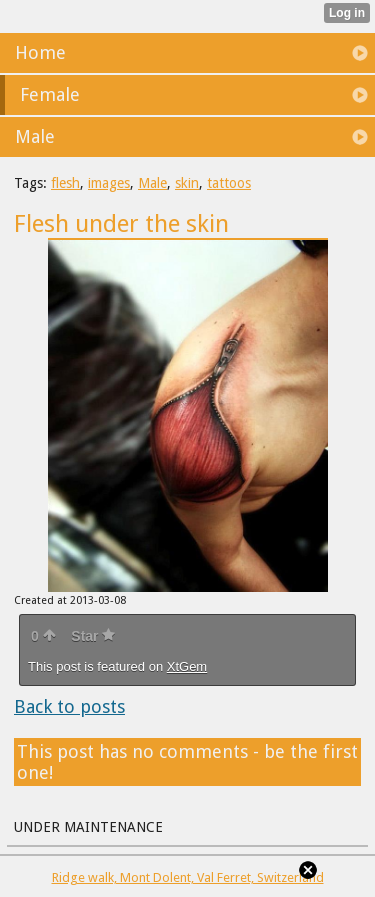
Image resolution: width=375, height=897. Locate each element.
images (109, 183)
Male (152, 183)
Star (93, 636)
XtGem (187, 666)
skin (187, 183)
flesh (65, 183)
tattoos (229, 183)
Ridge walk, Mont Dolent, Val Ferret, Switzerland (188, 877)
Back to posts (69, 706)
